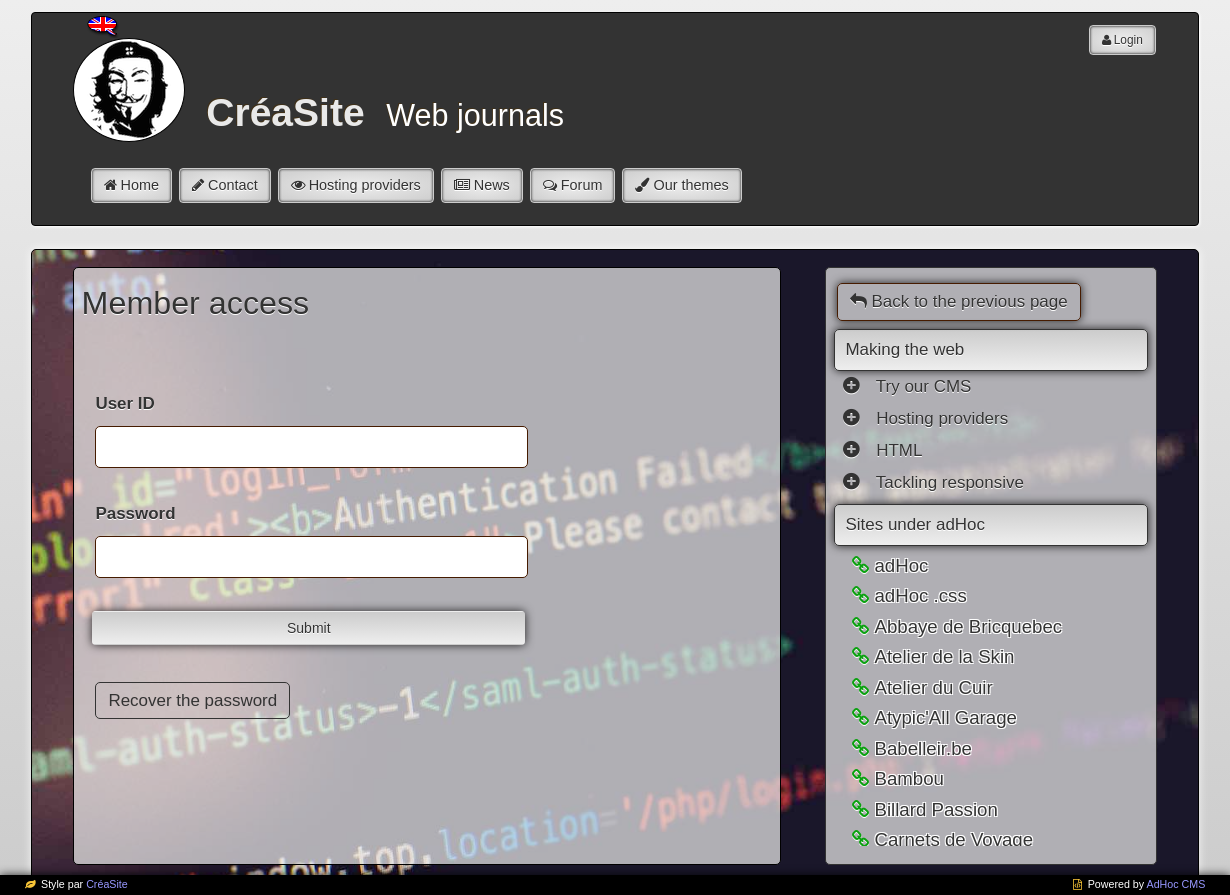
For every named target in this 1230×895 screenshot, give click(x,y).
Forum (582, 185)
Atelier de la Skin (944, 656)
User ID (124, 403)
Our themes (690, 185)
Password (135, 513)
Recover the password (192, 700)
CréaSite (107, 884)
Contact (233, 185)
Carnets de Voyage (953, 839)
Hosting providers (365, 185)
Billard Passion (935, 809)
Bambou (909, 778)
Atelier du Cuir (933, 687)
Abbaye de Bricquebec (968, 626)
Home (140, 185)
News (492, 185)
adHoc (901, 565)
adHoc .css (920, 595)
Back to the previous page (958, 301)
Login (1128, 40)
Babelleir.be (923, 748)
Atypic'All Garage (945, 717)
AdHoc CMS (1176, 884)
